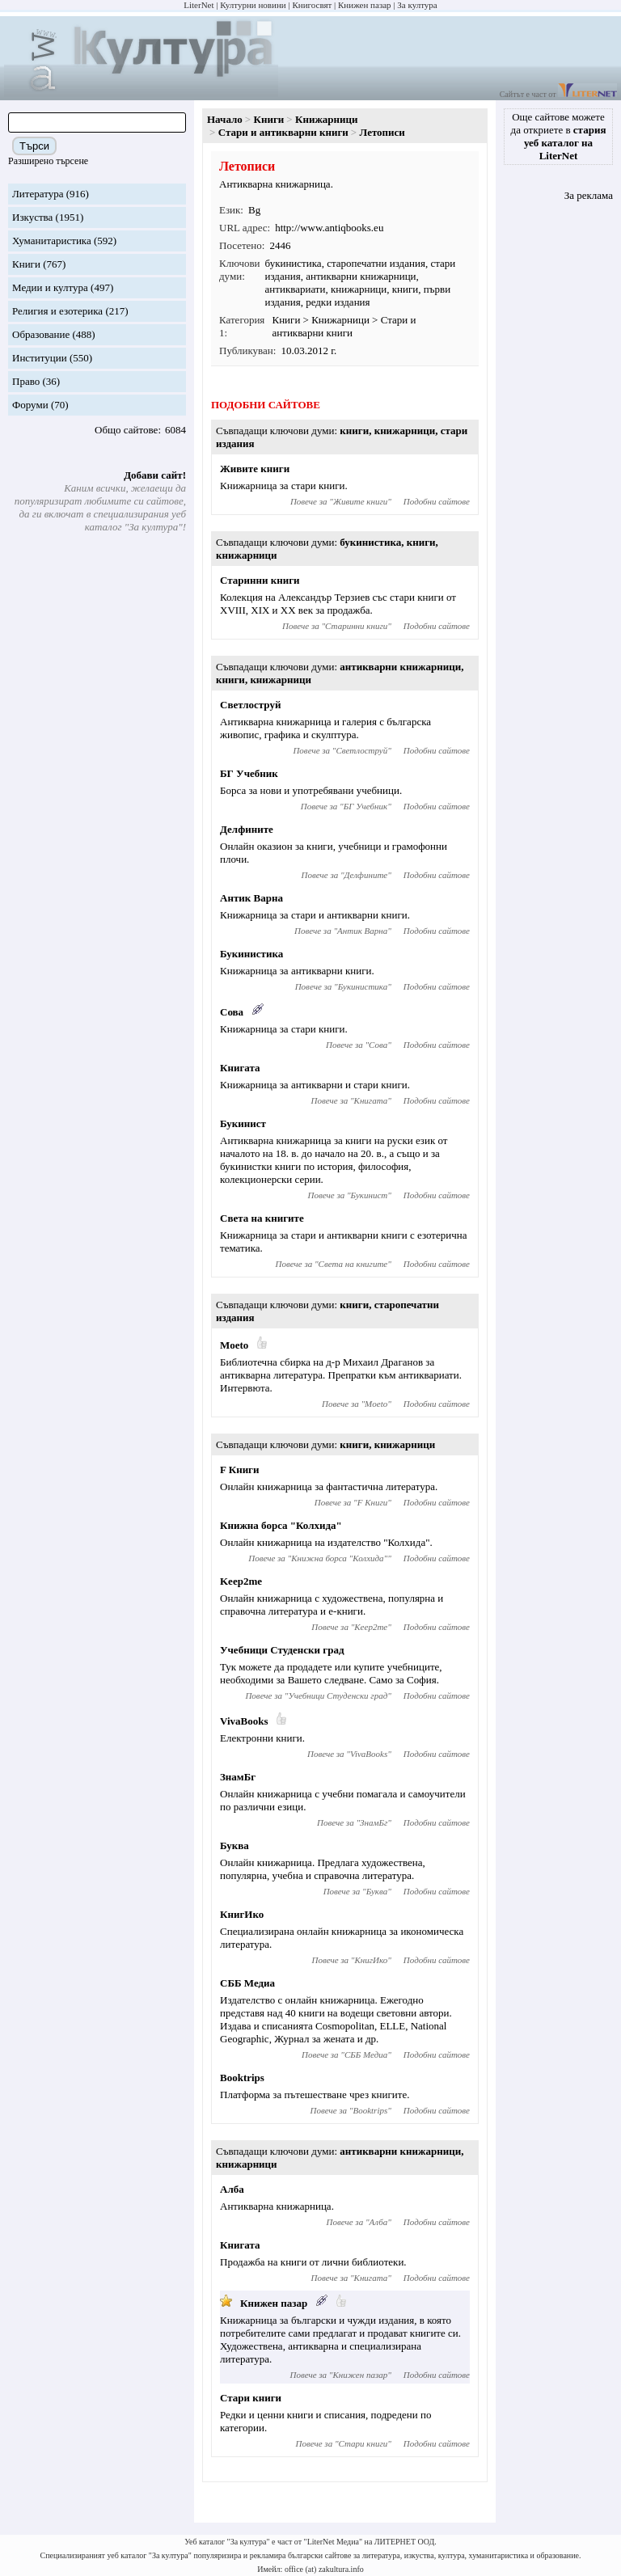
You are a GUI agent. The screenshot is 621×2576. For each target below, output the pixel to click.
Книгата (240, 1068)
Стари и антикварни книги (283, 132)
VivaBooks (244, 1721)
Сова (231, 1012)
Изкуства (32, 217)
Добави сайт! (155, 475)
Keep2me (241, 1581)
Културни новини (252, 5)
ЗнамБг (238, 1777)
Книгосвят (312, 5)
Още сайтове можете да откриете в (558, 136)
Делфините (246, 829)
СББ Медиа (247, 1983)
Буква (234, 1845)
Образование (41, 334)
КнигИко (242, 1914)
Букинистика (251, 954)
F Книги (240, 1469)
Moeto (234, 1345)
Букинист (243, 1123)
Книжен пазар (364, 5)
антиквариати (295, 289)
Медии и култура (50, 287)
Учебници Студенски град (282, 1650)
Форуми (30, 405)
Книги (26, 264)
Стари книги (250, 2398)
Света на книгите (262, 1218)
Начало (225, 119)
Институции (39, 358)
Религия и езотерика (57, 311)
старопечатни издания (376, 263)
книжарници (359, 289)
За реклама (588, 195)
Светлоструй (250, 705)
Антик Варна (251, 898)
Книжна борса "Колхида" (281, 1525)
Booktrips (242, 2077)
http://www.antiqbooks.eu (329, 228)
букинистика (293, 263)
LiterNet (198, 5)
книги (405, 289)
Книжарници (326, 119)
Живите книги (254, 468)
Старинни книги (260, 580)
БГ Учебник (249, 773)
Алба (232, 2189)
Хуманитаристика (51, 240)
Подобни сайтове (436, 501)
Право (26, 381)
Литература (37, 194)
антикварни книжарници (361, 276)
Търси (34, 146)
